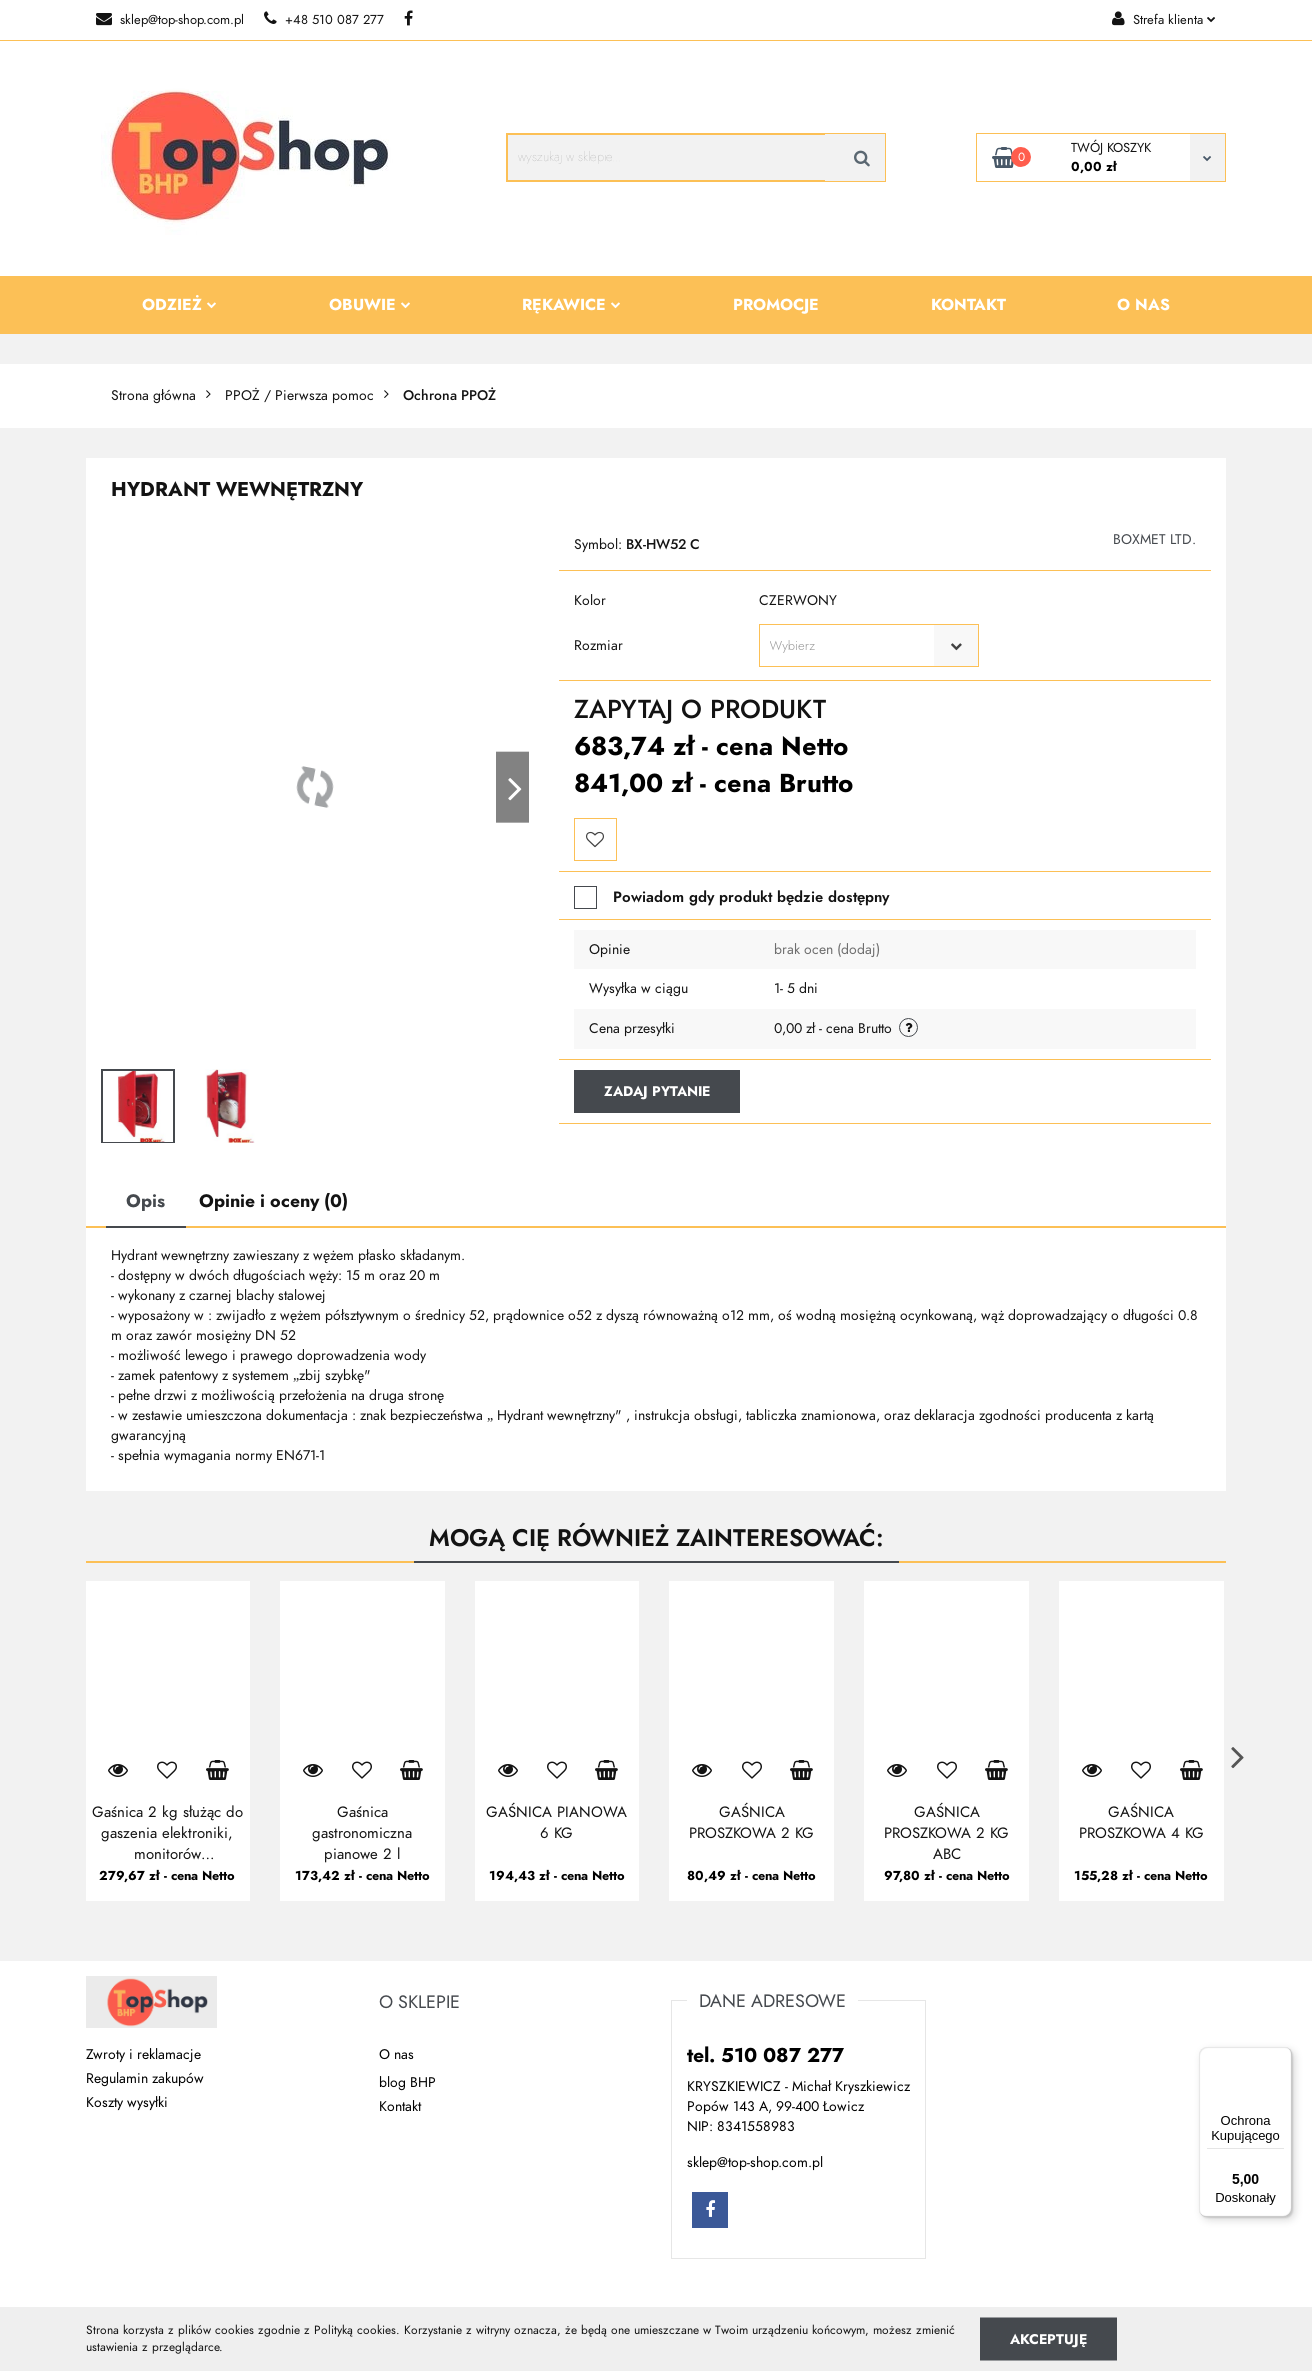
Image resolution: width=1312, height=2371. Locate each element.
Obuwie (370, 305)
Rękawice (571, 305)
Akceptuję (1048, 2338)
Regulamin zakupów (145, 2078)
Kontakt (968, 305)
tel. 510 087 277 (765, 2055)
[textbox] (851, 646)
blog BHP (407, 2082)
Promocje (776, 305)
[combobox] (869, 645)
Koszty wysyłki (127, 2102)
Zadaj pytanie (657, 1091)
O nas (1143, 305)
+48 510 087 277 (324, 20)
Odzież (179, 305)
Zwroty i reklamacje (143, 2054)
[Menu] (1280, 2059)
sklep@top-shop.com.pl (170, 20)
